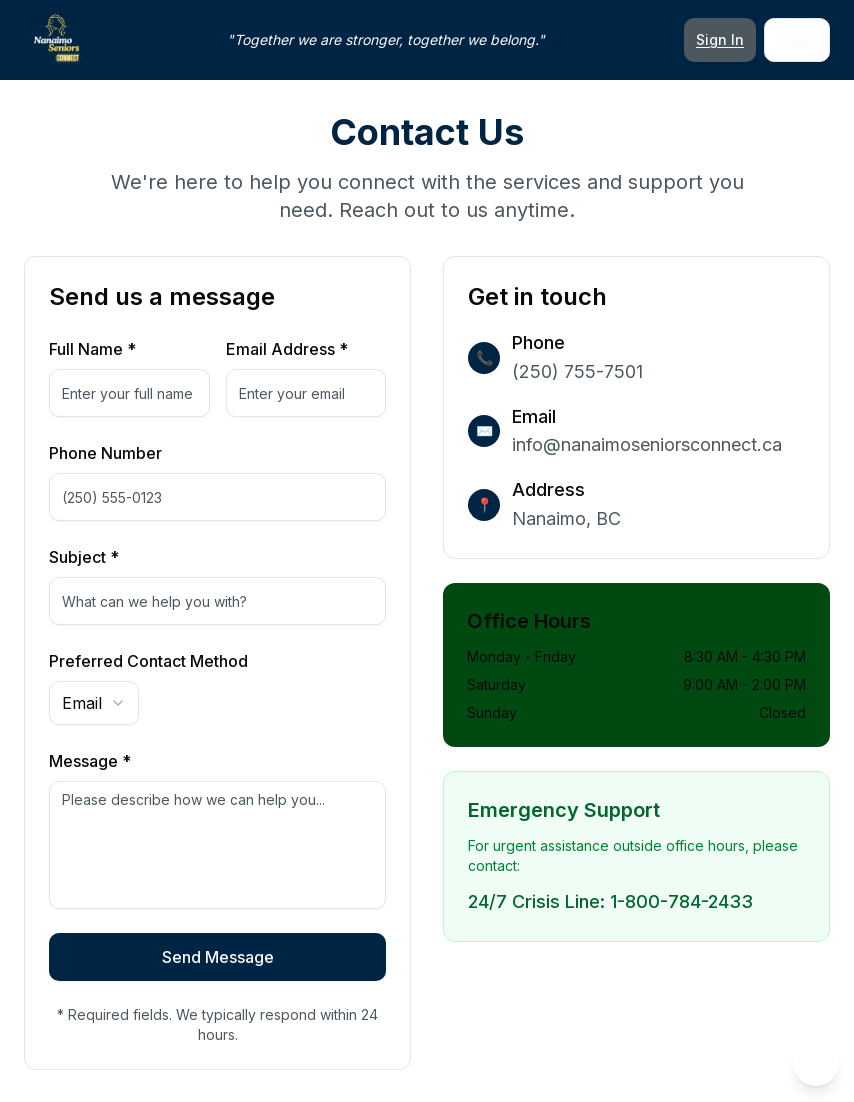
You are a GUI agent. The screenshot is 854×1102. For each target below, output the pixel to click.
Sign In (720, 39)
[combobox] (94, 703)
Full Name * (92, 349)
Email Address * (287, 349)
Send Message (218, 957)
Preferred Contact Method (148, 661)
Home (797, 39)
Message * (90, 761)
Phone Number (105, 453)
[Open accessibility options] (816, 1064)
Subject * (84, 557)
